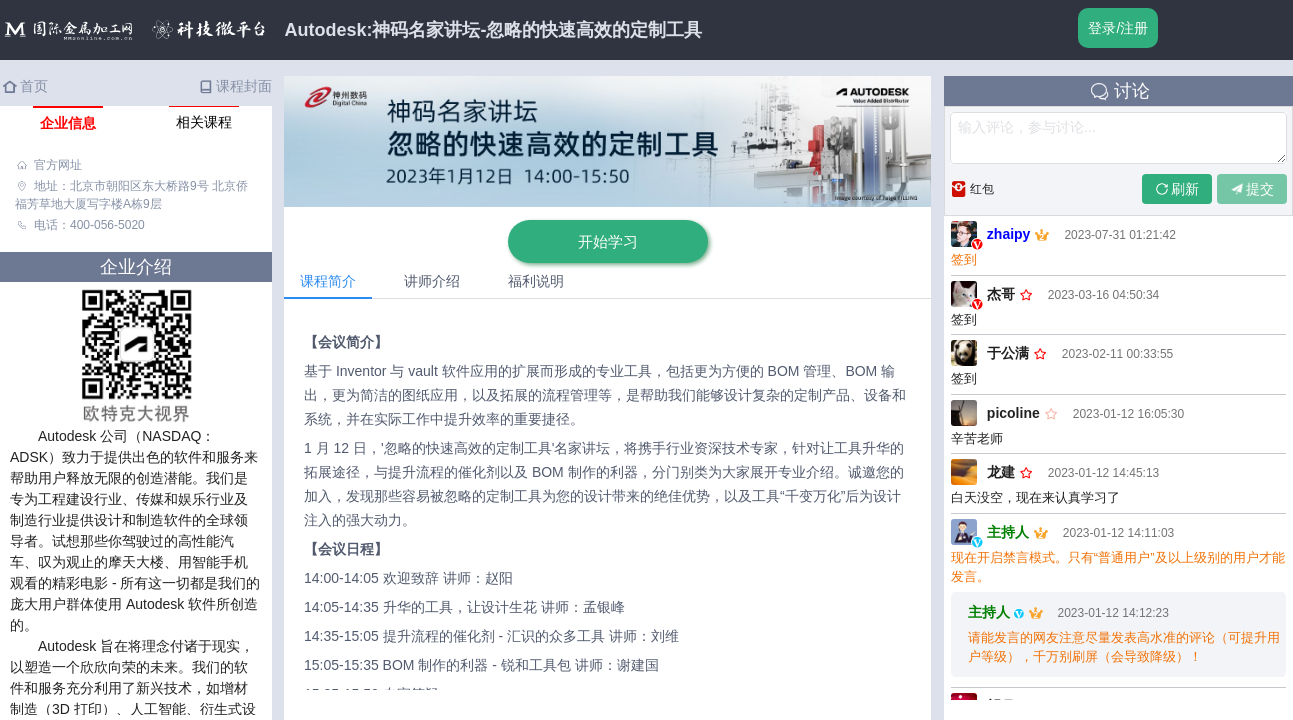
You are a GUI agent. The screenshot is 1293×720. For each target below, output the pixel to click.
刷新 (1177, 189)
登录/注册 (1118, 28)
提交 (1252, 189)
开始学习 (608, 241)
